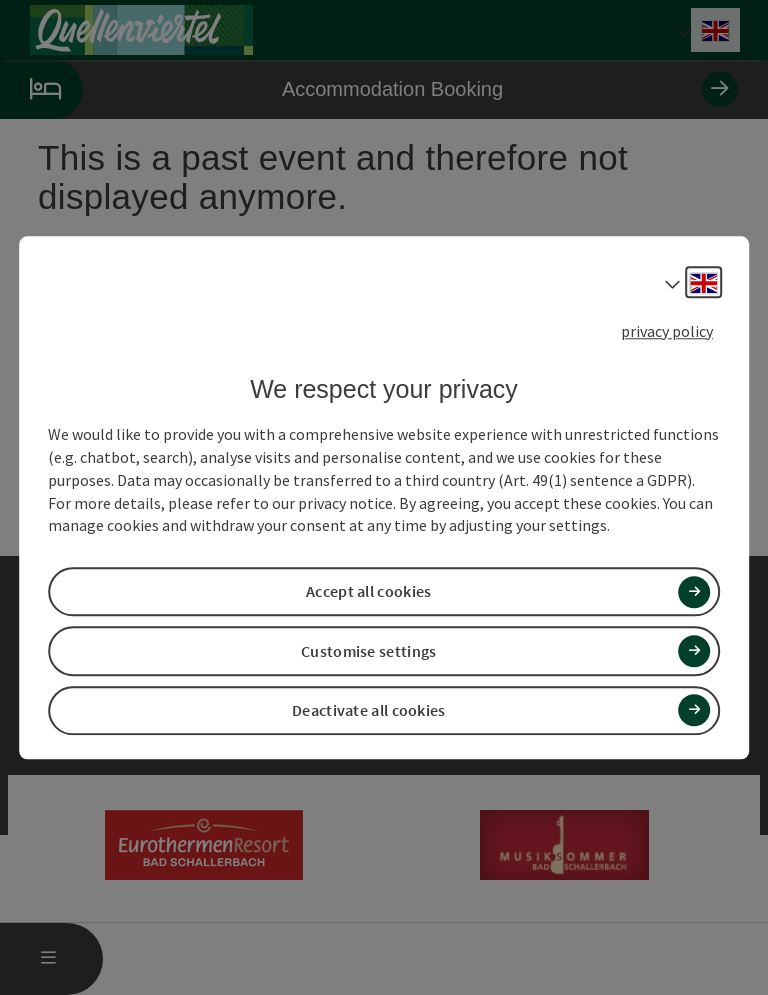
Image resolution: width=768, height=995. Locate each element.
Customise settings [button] (368, 651)
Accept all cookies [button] (368, 592)
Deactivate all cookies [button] (369, 710)
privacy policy (667, 331)
